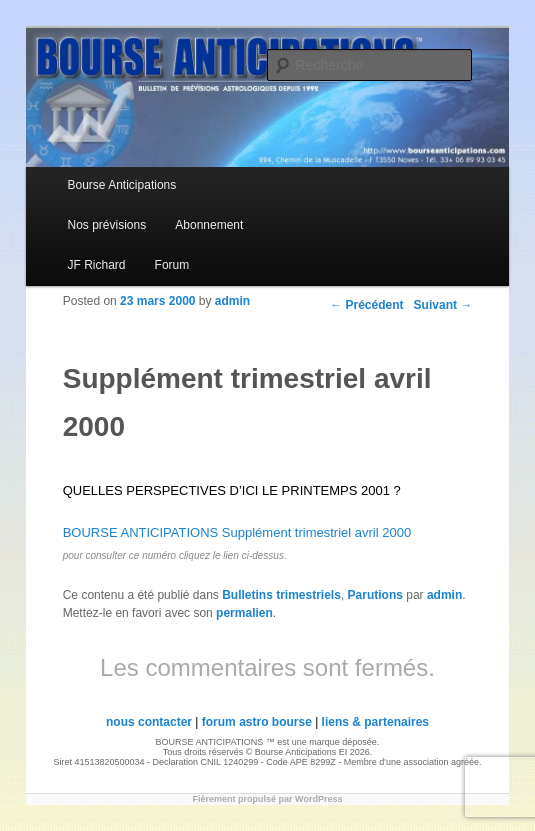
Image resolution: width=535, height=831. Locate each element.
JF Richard (97, 265)
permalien (244, 613)
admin (232, 301)
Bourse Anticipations (122, 185)
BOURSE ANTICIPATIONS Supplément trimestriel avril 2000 (237, 532)
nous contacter (149, 722)
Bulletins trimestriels (281, 595)
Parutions (375, 595)
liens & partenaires (375, 722)
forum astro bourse (257, 722)
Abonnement (209, 225)
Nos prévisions (107, 225)
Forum (172, 265)
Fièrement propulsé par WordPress (268, 799)
